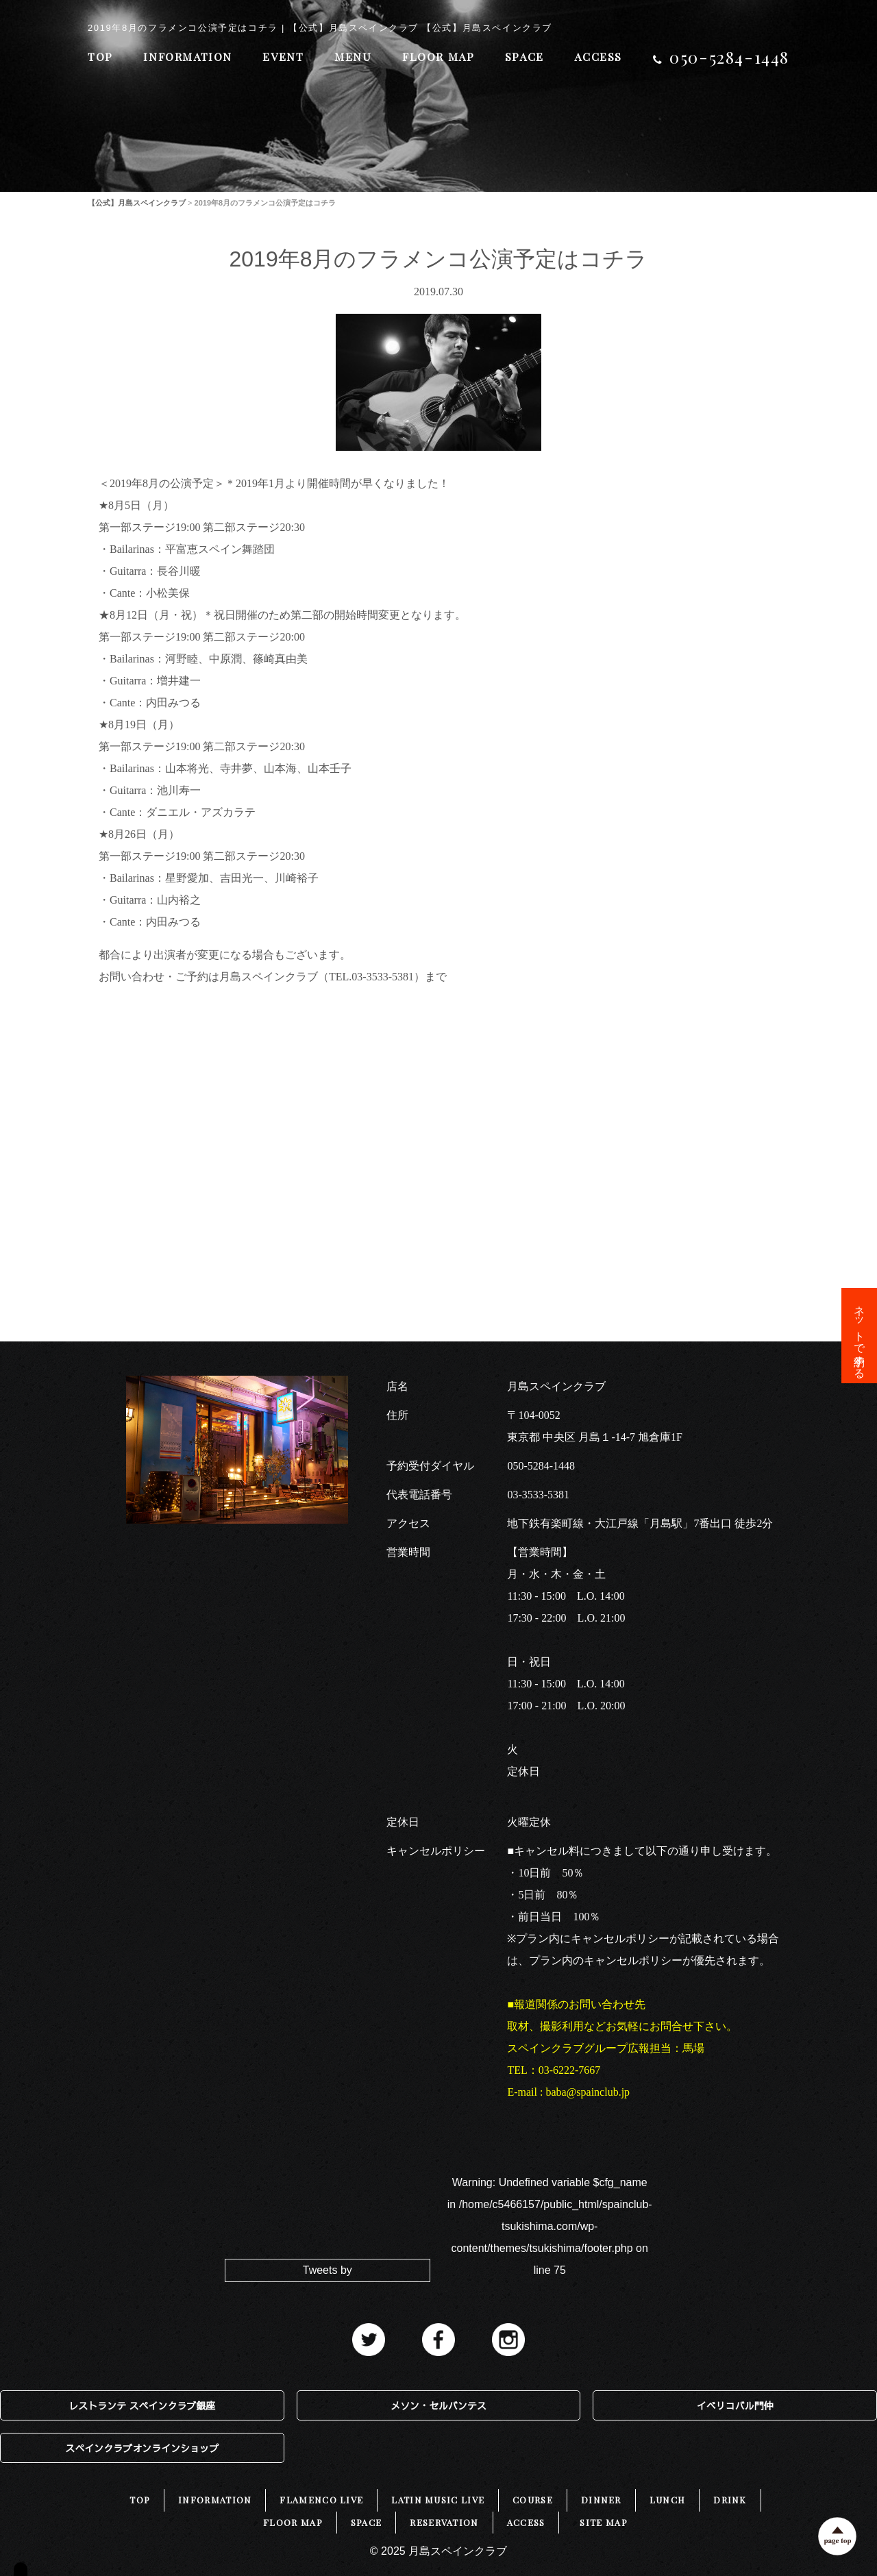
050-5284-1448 (541, 1466)
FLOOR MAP (438, 56)
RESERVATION (444, 2522)
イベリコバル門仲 (735, 2405)
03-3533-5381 (538, 1494)
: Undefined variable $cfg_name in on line (549, 2226)
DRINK (730, 2499)
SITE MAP (603, 2522)
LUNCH (668, 2499)
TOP (100, 56)
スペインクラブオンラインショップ (142, 2448)
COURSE (532, 2499)
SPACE (524, 56)
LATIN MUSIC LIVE (437, 2499)
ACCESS (598, 56)
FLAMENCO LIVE (321, 2499)
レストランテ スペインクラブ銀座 (142, 2405)
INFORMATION (187, 56)
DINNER (601, 2499)
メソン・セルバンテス (438, 2405)
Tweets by (327, 2270)
